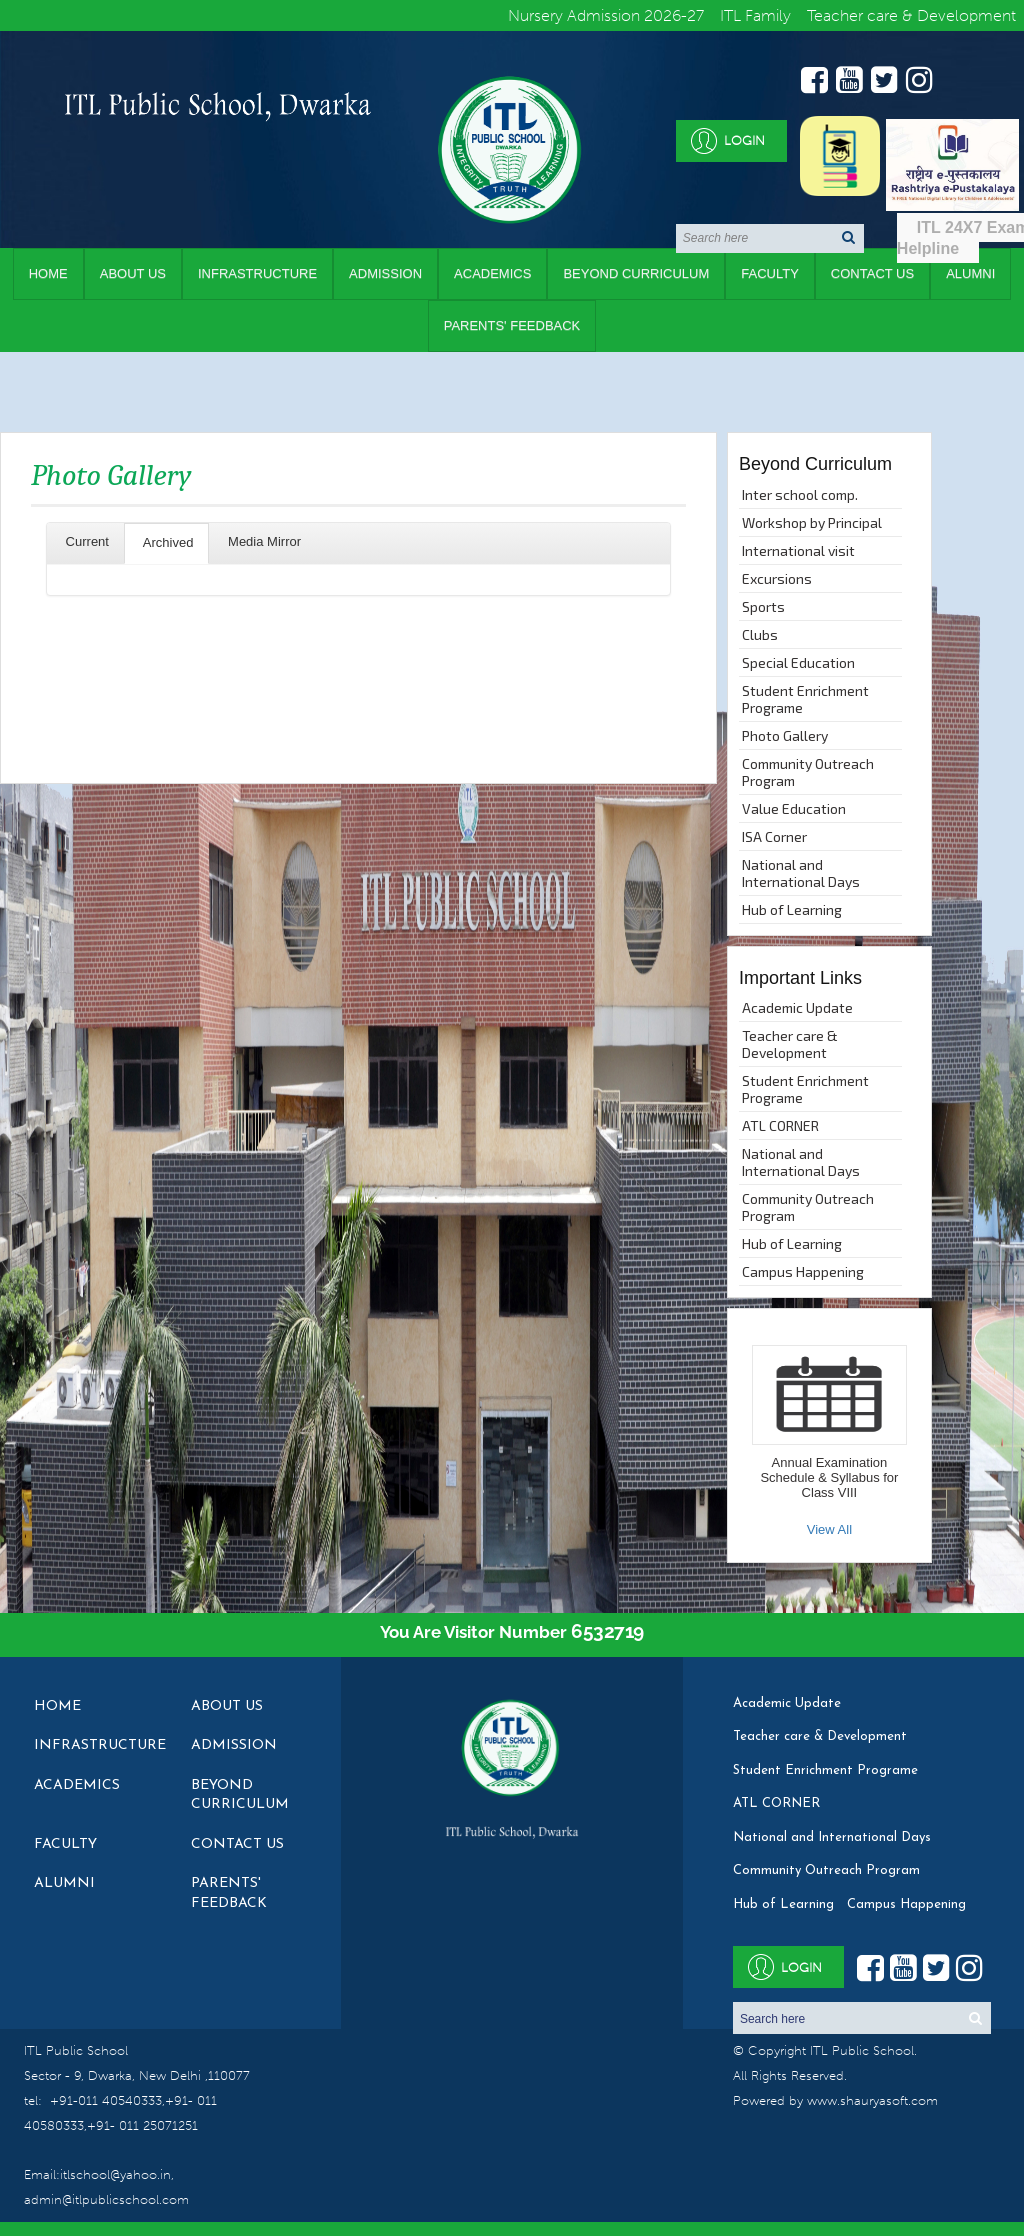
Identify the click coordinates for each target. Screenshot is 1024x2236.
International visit (798, 550)
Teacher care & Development (790, 1044)
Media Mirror (262, 541)
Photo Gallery (785, 735)
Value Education (794, 808)
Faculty (770, 273)
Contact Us (872, 273)
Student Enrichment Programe (805, 699)
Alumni (64, 1883)
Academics (492, 273)
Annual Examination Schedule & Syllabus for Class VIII (829, 1477)
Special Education (798, 662)
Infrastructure (257, 273)
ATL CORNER (780, 1125)
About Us (133, 273)
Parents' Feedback (512, 325)
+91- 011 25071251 (142, 2125)
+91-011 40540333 (106, 2100)
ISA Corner (774, 836)
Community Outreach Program (808, 772)
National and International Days (801, 873)
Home (48, 273)
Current (85, 541)
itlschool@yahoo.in (115, 2174)
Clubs (760, 634)
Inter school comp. (800, 494)
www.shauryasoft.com (872, 2100)
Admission (385, 273)
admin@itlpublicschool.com (106, 2199)
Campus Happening (803, 1271)
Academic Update (797, 1007)
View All (829, 1529)
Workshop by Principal (812, 522)
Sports (763, 606)
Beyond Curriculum (636, 273)
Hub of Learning (792, 909)
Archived (166, 542)
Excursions (777, 578)
